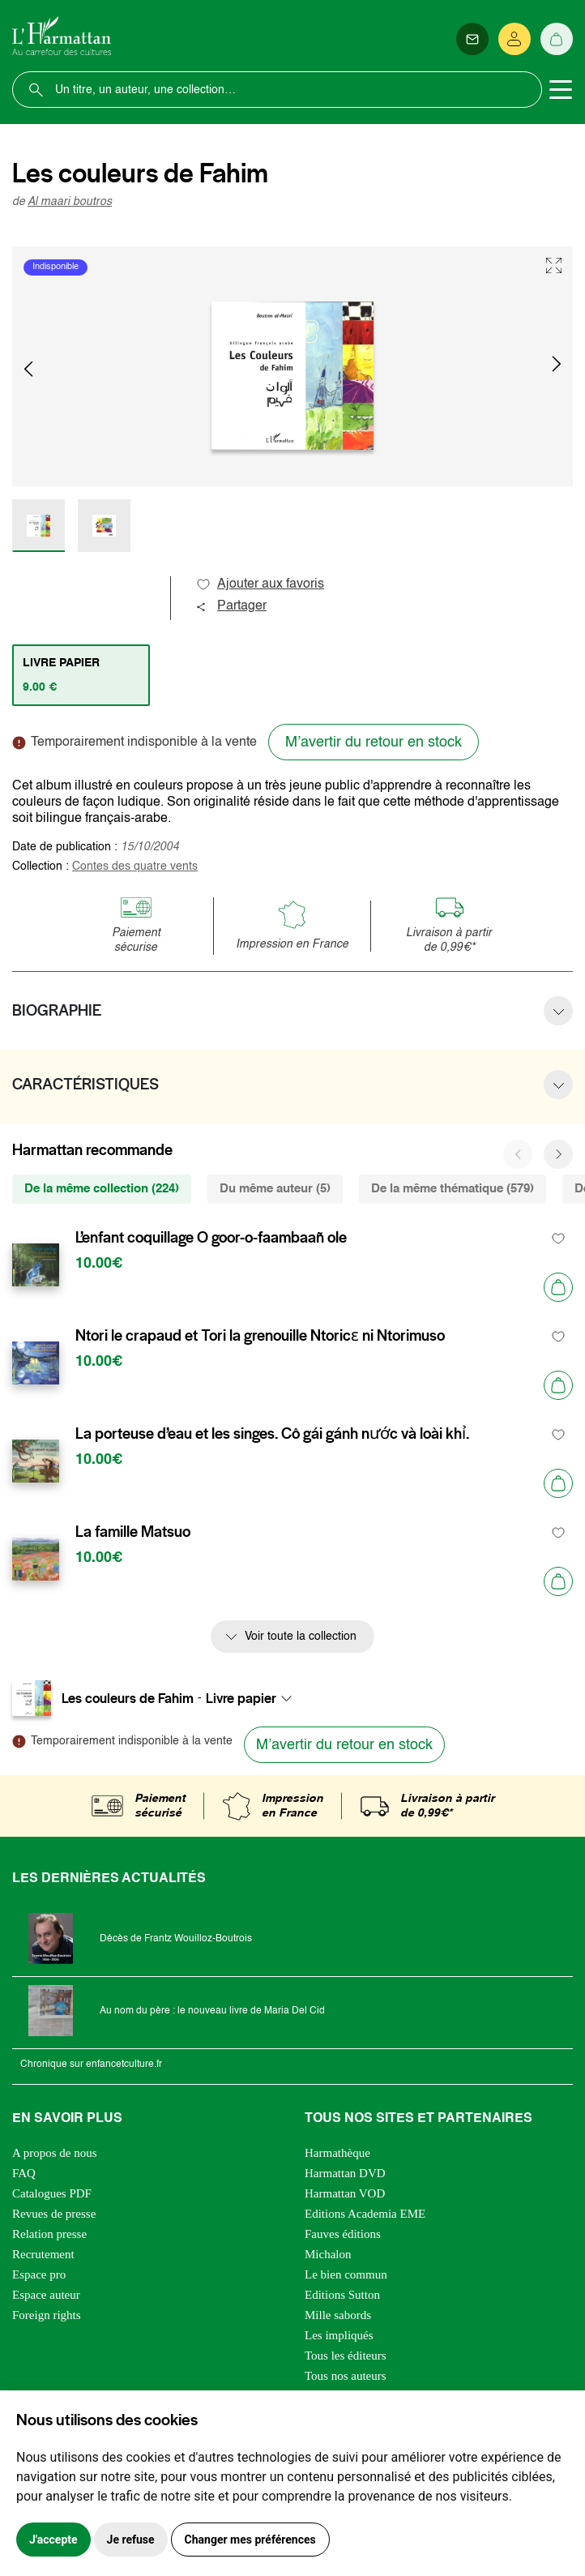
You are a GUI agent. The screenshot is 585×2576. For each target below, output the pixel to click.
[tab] (81, 675)
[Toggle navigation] (561, 90)
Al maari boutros (70, 202)
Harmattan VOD (345, 2193)
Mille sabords (338, 2315)
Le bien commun (346, 2274)
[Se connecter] (514, 39)
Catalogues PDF (52, 2193)
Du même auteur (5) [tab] (275, 1189)
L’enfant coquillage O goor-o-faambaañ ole (211, 1237)
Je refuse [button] (131, 2539)
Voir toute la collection (301, 1636)
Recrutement (43, 2254)
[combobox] (253, 1698)
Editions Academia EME (365, 2213)
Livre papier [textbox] (241, 1698)
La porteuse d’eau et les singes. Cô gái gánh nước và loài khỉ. (272, 1434)
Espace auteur (46, 2294)
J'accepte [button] (53, 2539)
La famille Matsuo (132, 1532)
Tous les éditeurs (345, 2355)
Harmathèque (337, 2152)
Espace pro (39, 2274)
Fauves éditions (343, 2233)
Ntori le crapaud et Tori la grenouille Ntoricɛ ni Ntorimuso (260, 1336)
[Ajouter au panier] (558, 1287)
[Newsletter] (472, 39)
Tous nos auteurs (345, 2375)
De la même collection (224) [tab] (101, 1189)
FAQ (24, 2173)
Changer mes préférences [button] (250, 2539)
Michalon (328, 2254)
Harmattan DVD (345, 2173)
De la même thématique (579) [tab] (452, 1189)
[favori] (559, 1238)
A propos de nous (54, 2152)
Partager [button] (231, 606)
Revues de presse (54, 2213)
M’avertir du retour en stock (373, 742)
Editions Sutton (342, 2294)
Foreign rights (46, 2315)
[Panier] (556, 39)
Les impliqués (339, 2335)
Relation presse (49, 2233)
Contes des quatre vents (135, 866)
